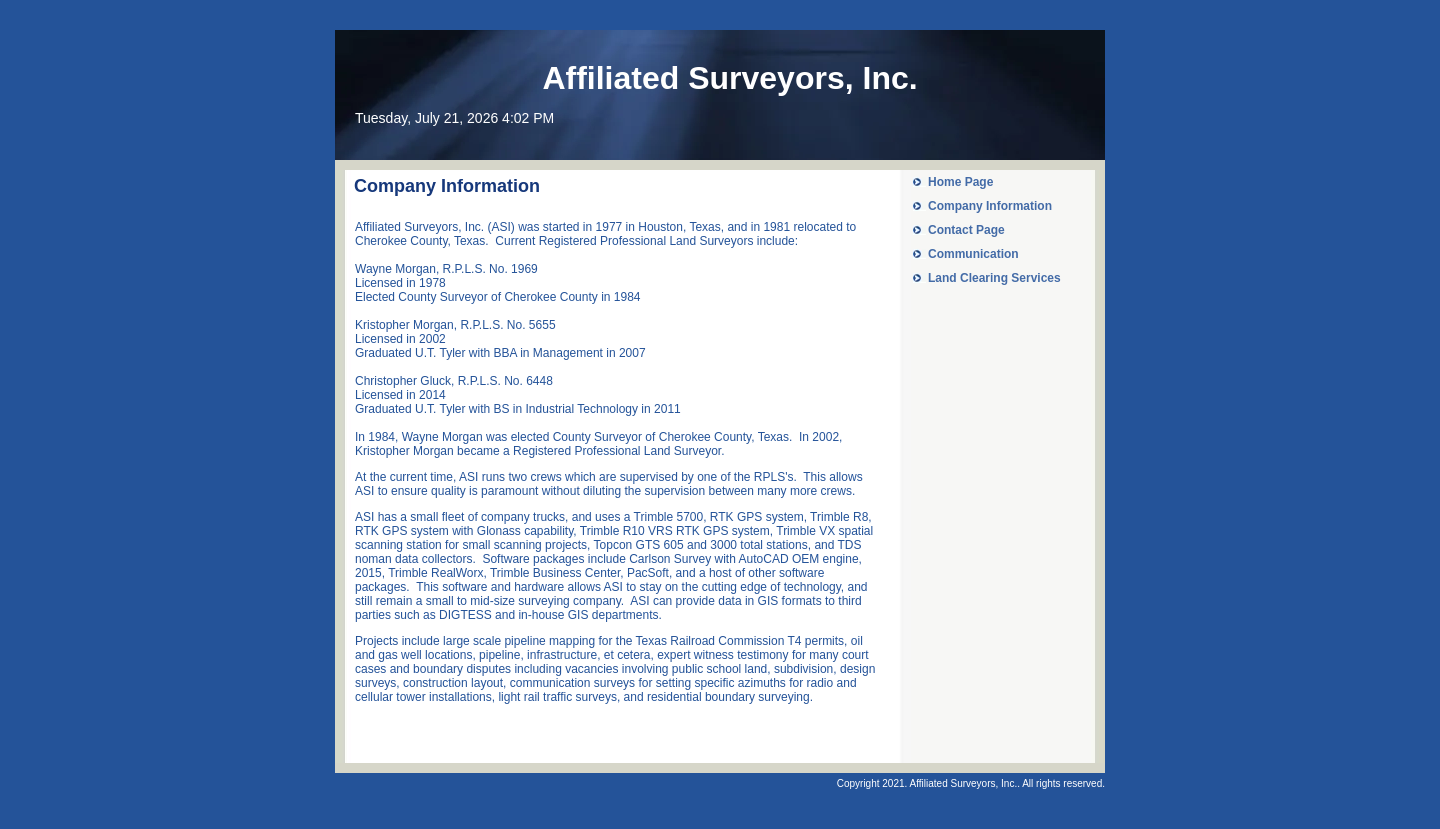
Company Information (990, 206)
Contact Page (966, 230)
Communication (973, 254)
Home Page (960, 182)
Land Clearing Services (994, 278)
